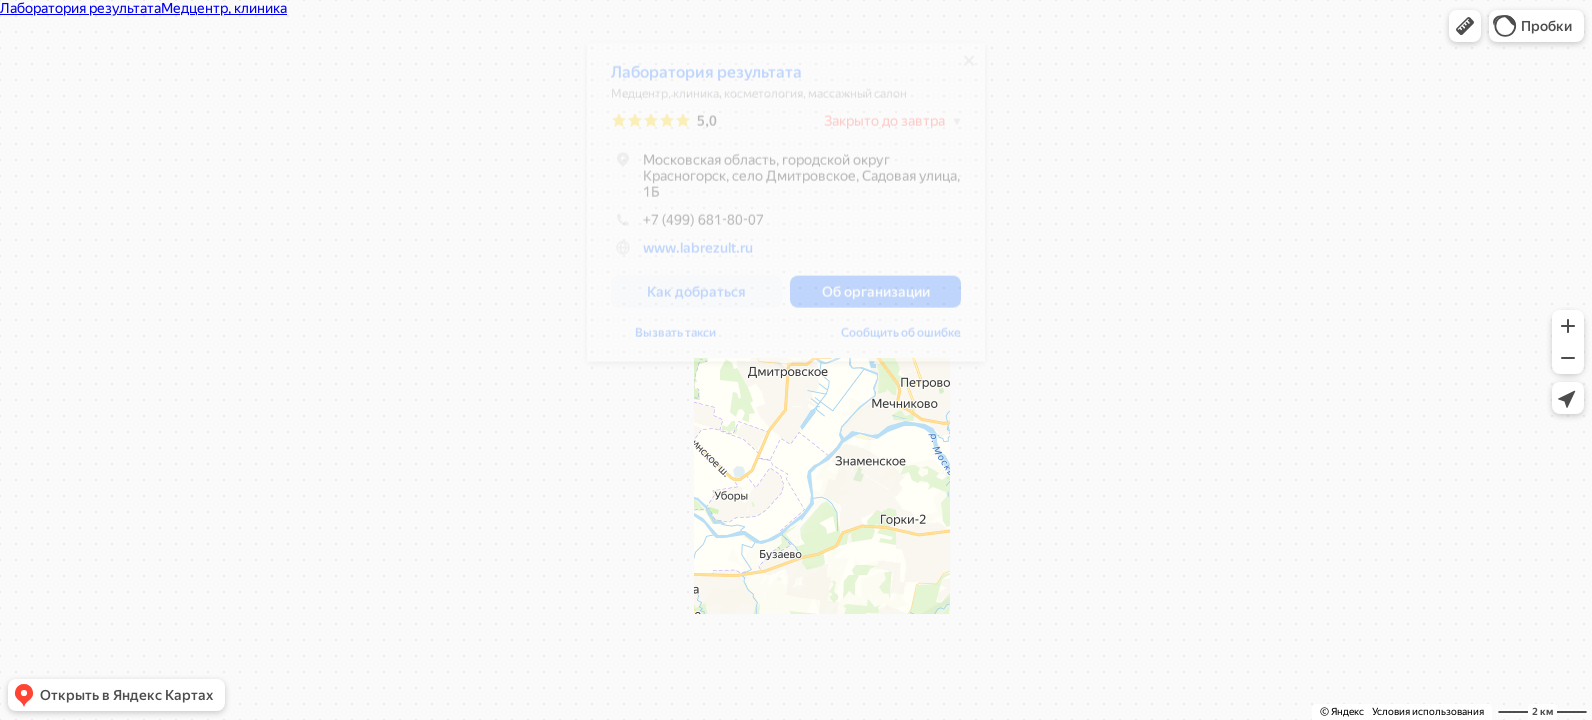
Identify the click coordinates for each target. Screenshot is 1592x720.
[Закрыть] (969, 68)
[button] (1465, 26)
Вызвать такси (675, 340)
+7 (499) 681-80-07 (687, 227)
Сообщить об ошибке (901, 340)
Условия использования (1428, 711)
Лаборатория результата (706, 79)
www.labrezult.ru (698, 255)
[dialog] (786, 209)
